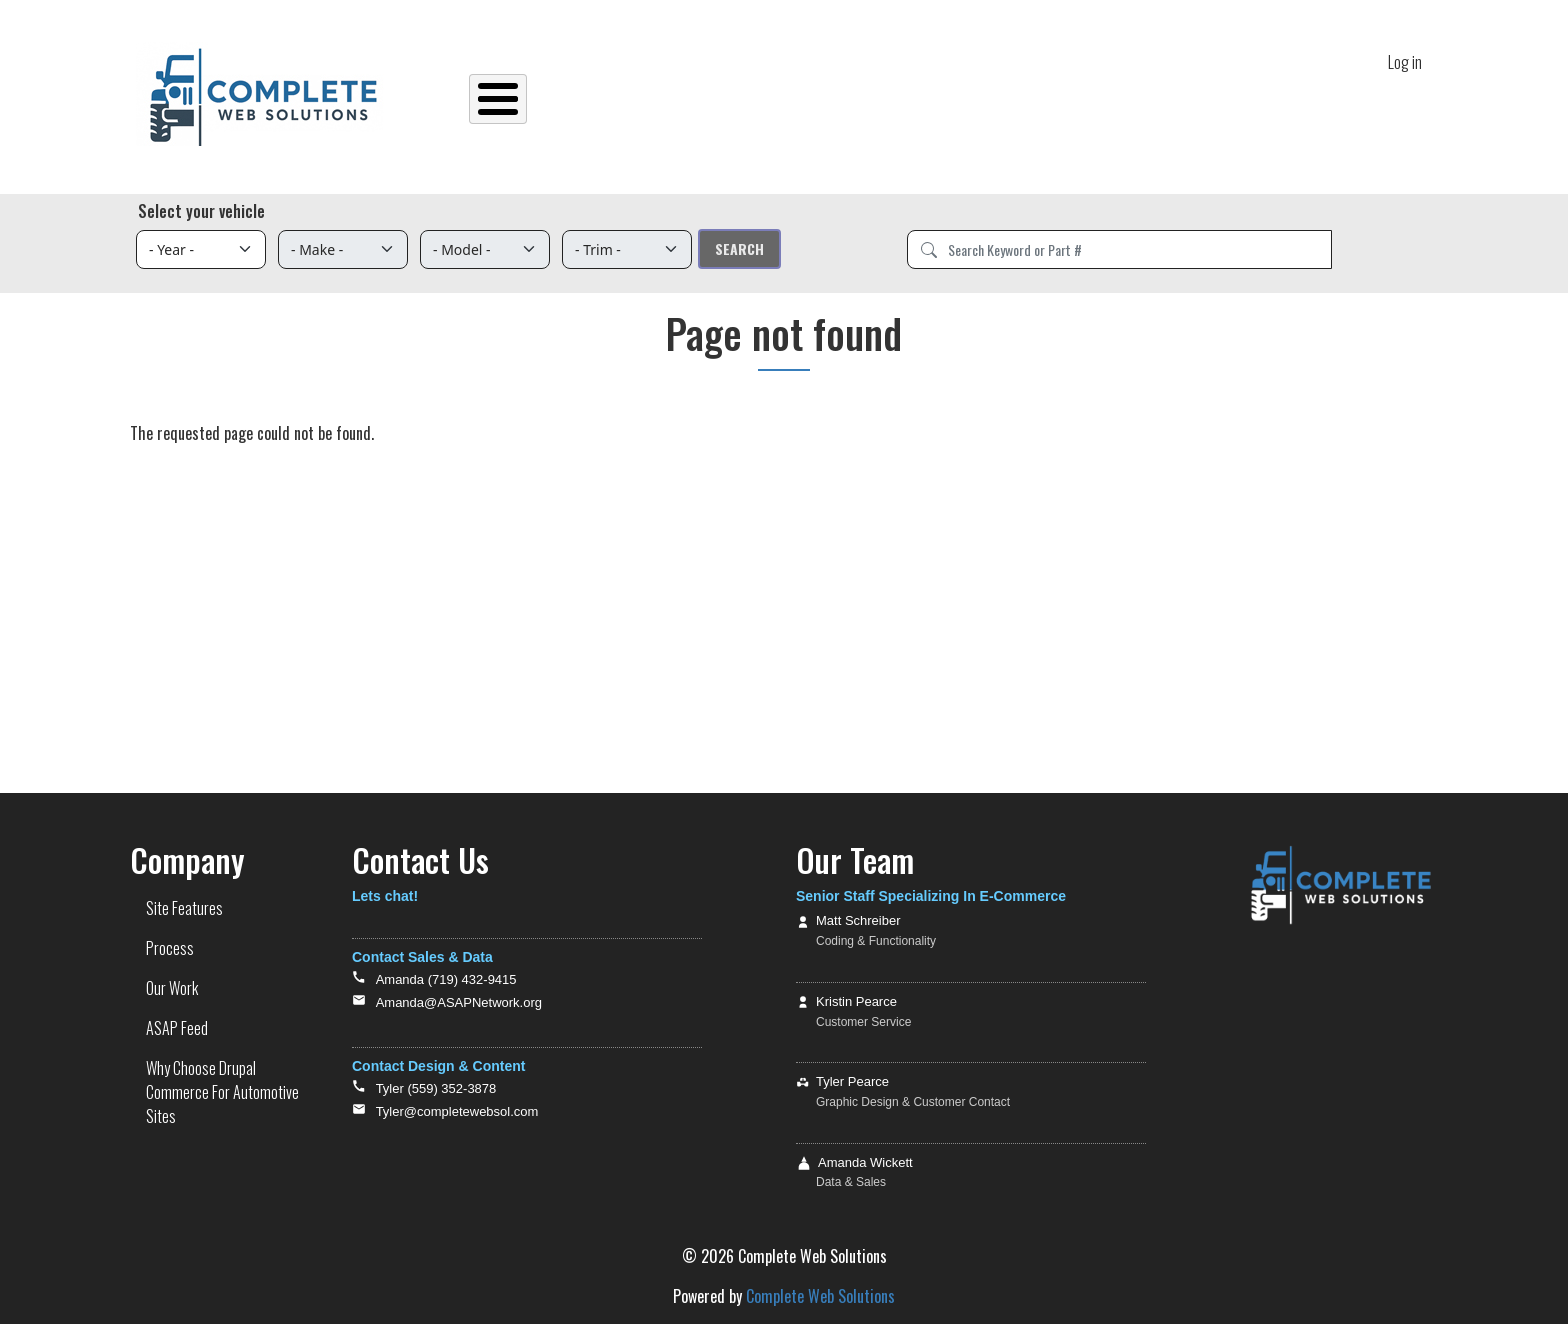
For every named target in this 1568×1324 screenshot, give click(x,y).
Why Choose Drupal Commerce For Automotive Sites (222, 1092)
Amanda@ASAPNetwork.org (459, 1002)
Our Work (872, 99)
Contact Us (1310, 99)
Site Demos (1093, 99)
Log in (1405, 59)
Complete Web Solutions (820, 1296)
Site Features (673, 99)
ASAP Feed (986, 99)
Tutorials (1208, 99)
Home (574, 99)
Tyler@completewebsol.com (457, 1111)
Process (778, 99)
